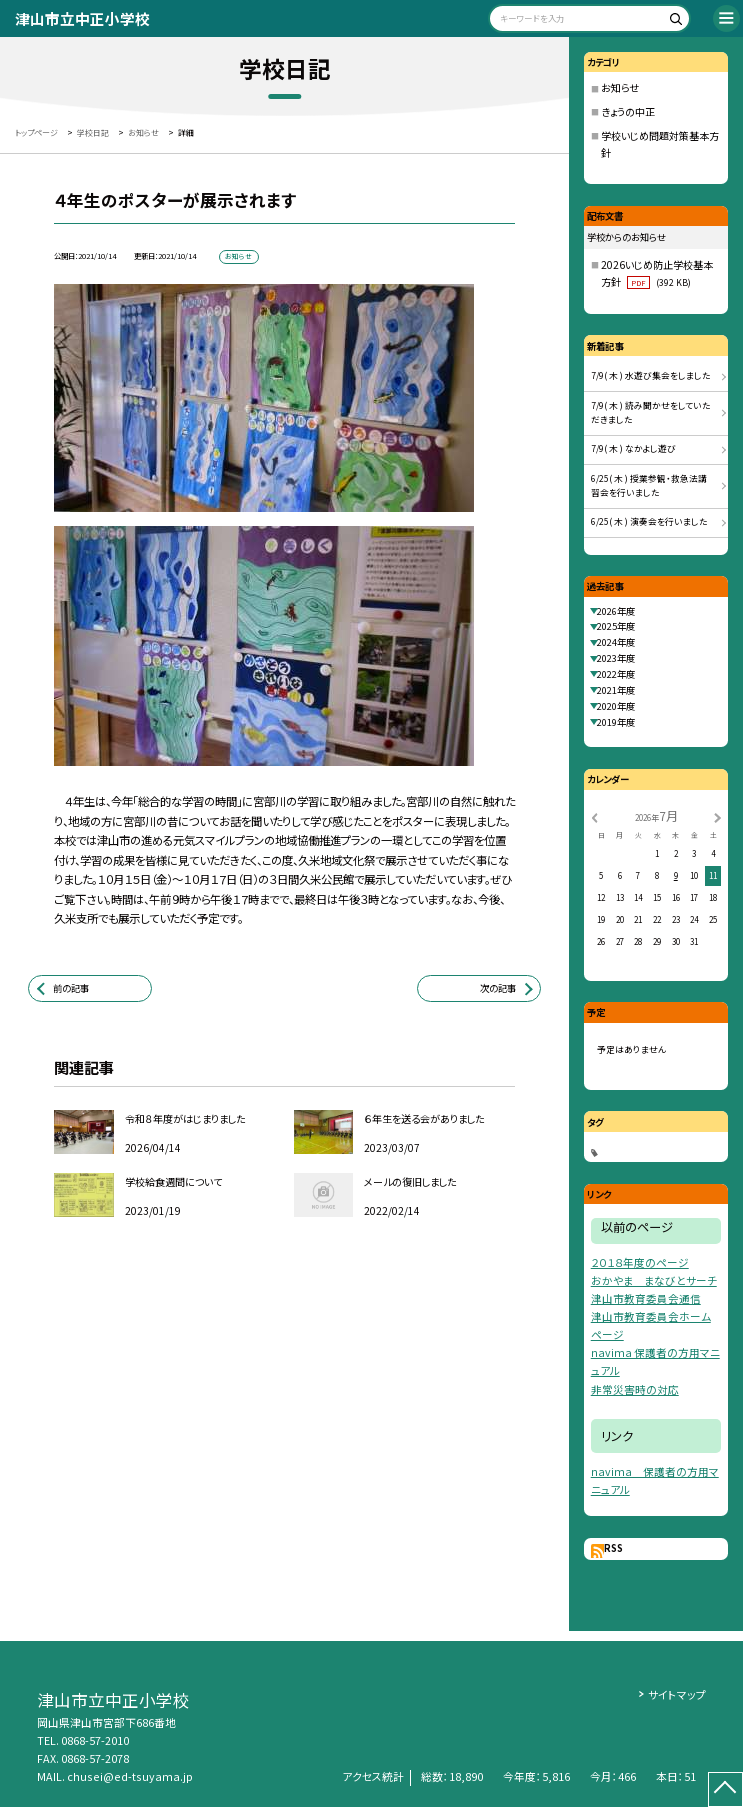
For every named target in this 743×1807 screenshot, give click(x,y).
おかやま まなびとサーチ (654, 1280)
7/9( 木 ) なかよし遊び (633, 448)
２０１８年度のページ (640, 1262)
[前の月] (594, 816)
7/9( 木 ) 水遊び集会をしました (651, 375)
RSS (613, 1548)
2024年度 (616, 642)
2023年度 (616, 658)
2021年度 (616, 690)
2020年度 (616, 706)
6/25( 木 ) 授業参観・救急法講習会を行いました (649, 486)
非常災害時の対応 (635, 1389)
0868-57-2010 (95, 1740)
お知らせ (620, 87)
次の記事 (498, 988)
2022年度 (616, 674)
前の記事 (71, 988)
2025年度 (616, 626)
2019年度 (616, 722)
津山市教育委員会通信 (646, 1298)
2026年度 (616, 611)
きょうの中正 (628, 111)
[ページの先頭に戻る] (725, 1789)
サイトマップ (677, 1694)
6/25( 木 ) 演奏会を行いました (649, 521)
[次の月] (717, 816)
